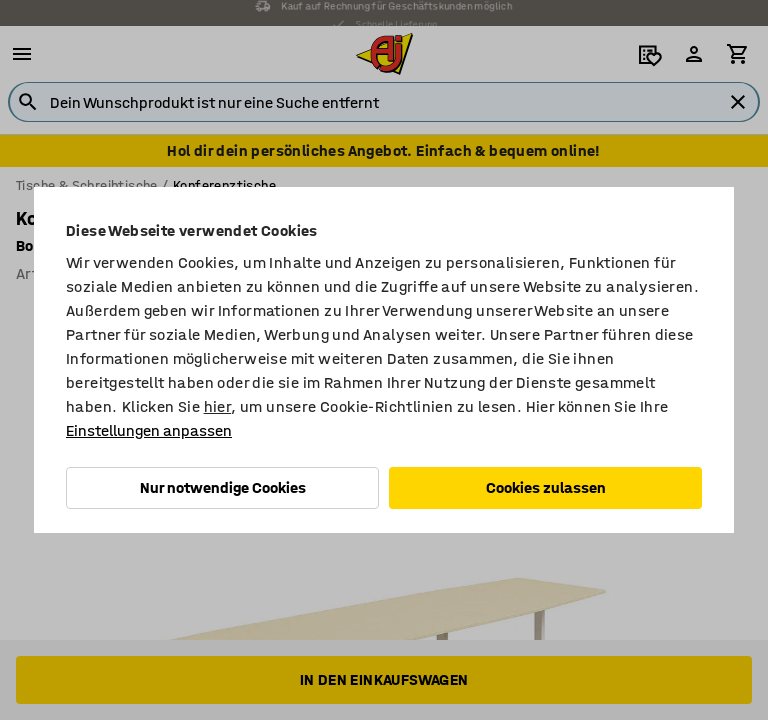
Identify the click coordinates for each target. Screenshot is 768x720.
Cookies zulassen (546, 487)
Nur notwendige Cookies (223, 487)
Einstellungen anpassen (149, 430)
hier (218, 406)
